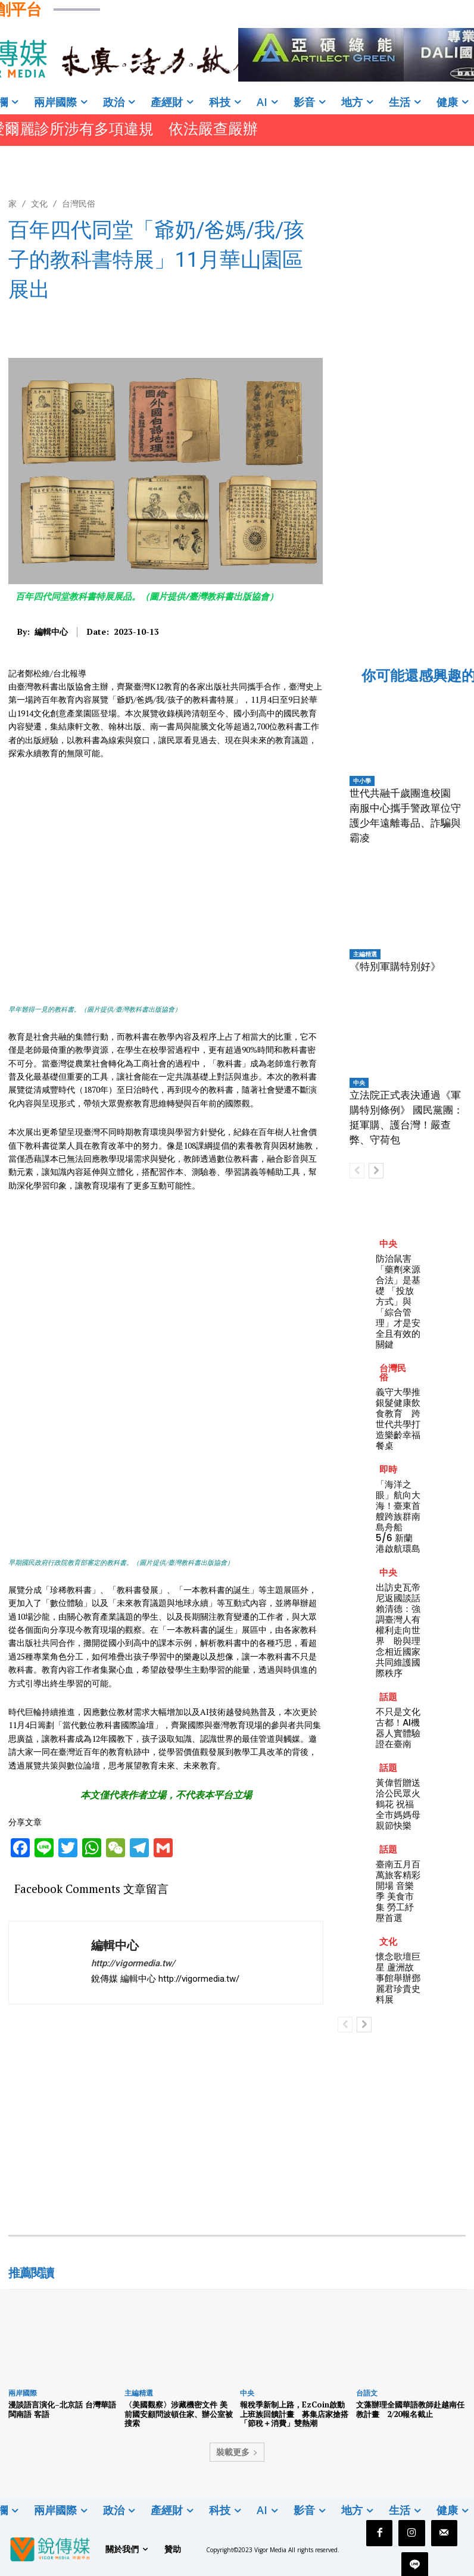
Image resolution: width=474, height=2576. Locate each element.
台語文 (367, 2393)
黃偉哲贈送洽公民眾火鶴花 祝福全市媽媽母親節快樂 (398, 1804)
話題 (388, 1697)
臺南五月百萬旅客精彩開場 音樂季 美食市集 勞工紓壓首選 (398, 1891)
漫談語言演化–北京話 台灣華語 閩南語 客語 (62, 2409)
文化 (39, 203)
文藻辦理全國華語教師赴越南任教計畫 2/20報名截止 (410, 2409)
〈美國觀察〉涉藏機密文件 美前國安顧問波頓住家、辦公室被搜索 (178, 2413)
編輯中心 (51, 632)
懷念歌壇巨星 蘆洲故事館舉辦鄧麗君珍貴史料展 (398, 1978)
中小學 (362, 780)
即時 (388, 1469)
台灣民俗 (78, 203)
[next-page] (376, 1170)
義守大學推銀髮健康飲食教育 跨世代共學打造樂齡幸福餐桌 (398, 1419)
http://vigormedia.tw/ (133, 1963)
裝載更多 (237, 2452)
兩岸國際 (22, 2393)
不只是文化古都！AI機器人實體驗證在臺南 (398, 1727)
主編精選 (365, 954)
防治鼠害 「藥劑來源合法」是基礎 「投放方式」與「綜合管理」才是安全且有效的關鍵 (398, 1301)
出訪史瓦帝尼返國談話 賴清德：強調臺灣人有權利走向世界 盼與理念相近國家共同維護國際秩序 (402, 1630)
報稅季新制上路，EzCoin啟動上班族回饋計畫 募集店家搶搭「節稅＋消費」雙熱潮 (294, 2413)
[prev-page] (357, 1170)
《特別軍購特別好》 (395, 966)
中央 (359, 1082)
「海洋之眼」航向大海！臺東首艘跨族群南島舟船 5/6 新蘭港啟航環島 (398, 1516)
